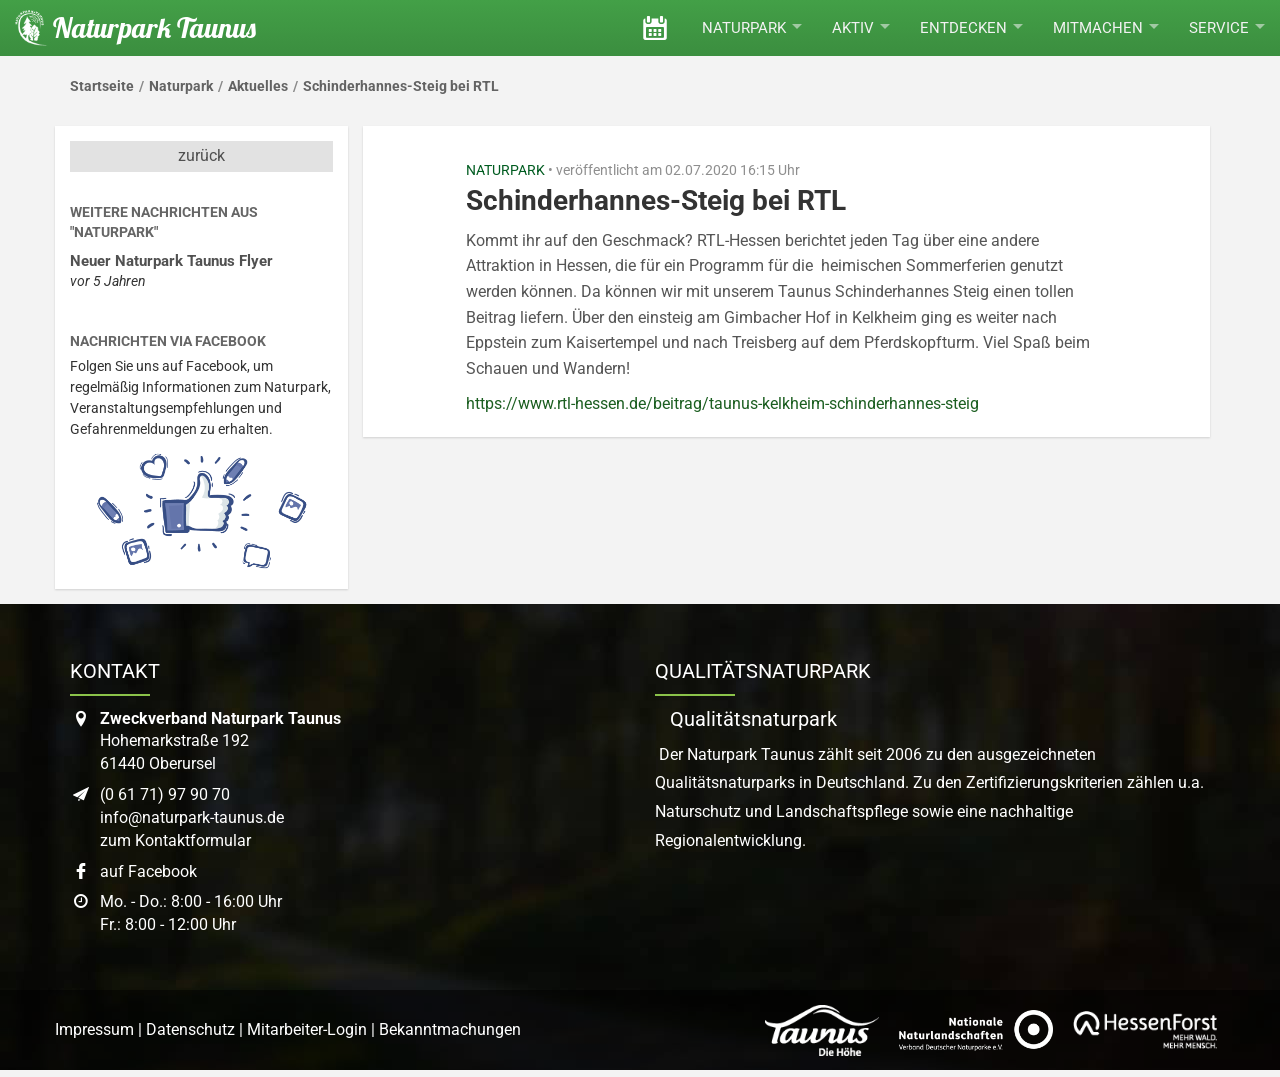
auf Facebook (148, 871)
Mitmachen (1106, 28)
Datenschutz (190, 1029)
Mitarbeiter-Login (307, 1029)
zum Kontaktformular (175, 840)
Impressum (94, 1029)
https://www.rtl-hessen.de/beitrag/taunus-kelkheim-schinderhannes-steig (722, 403)
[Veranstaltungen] (655, 28)
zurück (201, 155)
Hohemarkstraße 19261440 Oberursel (220, 741)
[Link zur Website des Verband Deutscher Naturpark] (976, 1030)
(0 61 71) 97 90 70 (165, 794)
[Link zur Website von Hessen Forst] (1145, 1030)
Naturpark (752, 28)
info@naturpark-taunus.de (192, 817)
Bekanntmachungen (450, 1029)
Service (1227, 28)
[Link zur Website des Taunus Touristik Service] (822, 1030)
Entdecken (971, 28)
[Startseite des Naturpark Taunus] (128, 28)
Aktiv (861, 28)
